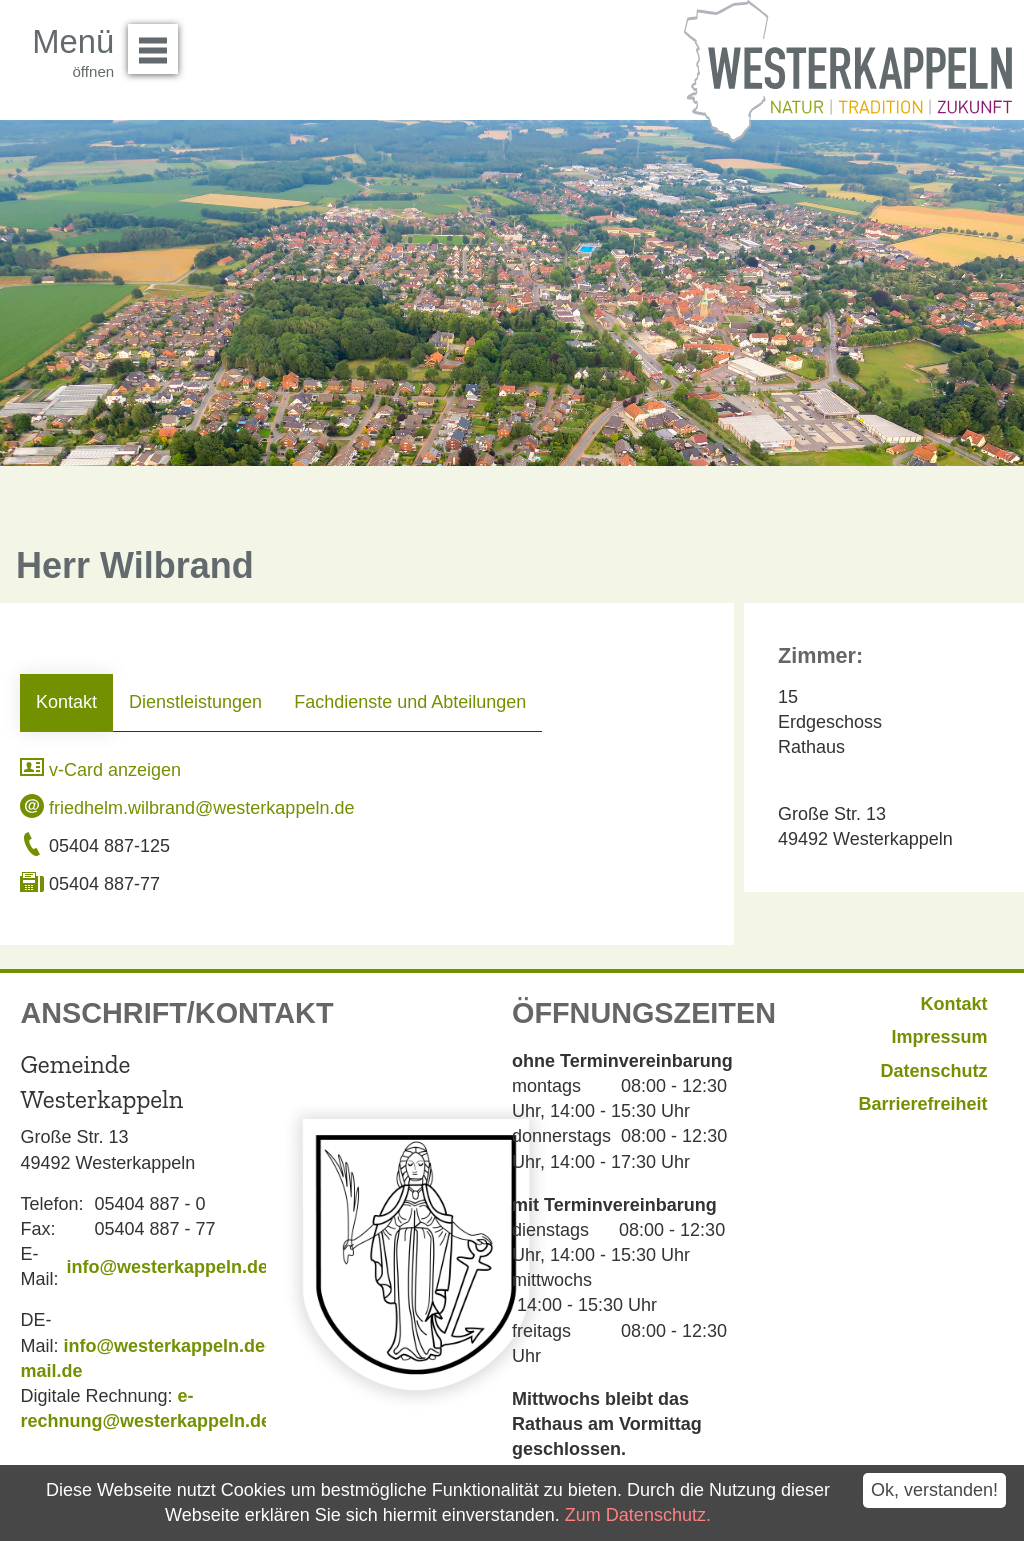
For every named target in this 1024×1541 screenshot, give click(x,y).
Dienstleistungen (195, 702)
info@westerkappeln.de (167, 1267)
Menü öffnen (158, 42)
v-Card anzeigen (100, 770)
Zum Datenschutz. (638, 1515)
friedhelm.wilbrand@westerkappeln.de (187, 808)
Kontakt (66, 702)
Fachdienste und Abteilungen (410, 702)
